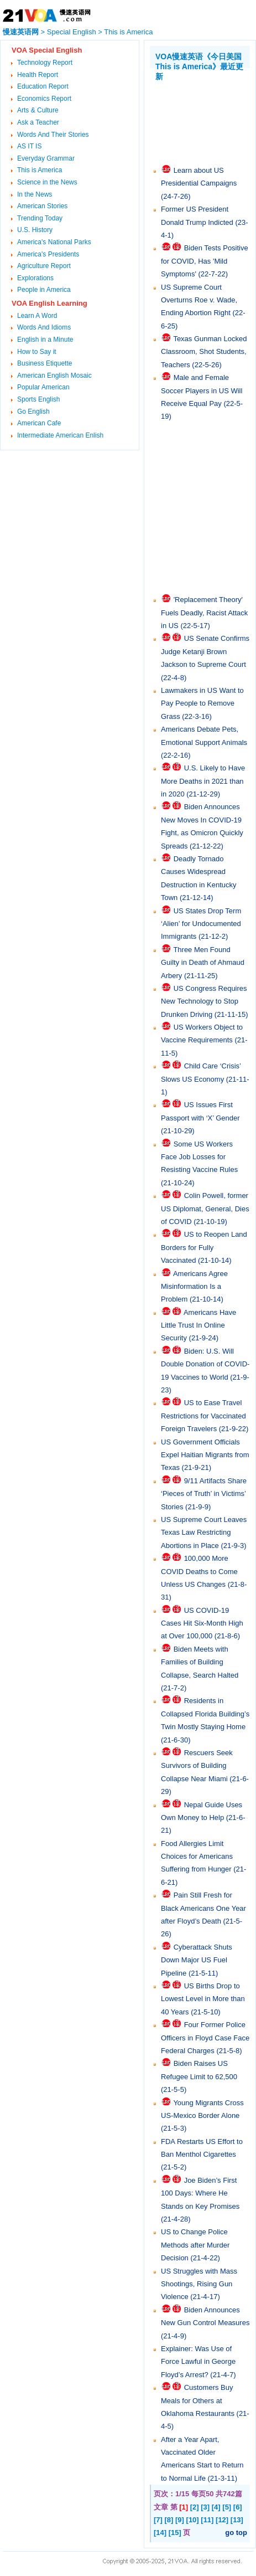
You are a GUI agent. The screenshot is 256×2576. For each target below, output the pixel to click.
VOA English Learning (49, 303)
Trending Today (39, 218)
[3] (205, 2507)
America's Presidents (48, 254)
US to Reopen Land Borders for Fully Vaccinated (204, 1247)
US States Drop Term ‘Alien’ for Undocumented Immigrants (201, 924)
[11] (207, 2520)
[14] (160, 2532)
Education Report (43, 86)
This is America (128, 32)
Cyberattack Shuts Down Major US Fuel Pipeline (196, 1960)
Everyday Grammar (46, 158)
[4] (216, 2507)
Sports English (38, 399)
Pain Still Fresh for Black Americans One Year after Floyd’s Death (203, 1908)
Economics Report (44, 98)
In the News (34, 194)
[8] (169, 2520)
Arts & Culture (38, 110)
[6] (237, 2507)
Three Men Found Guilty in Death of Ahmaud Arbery (202, 962)
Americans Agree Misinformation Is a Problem (194, 1286)
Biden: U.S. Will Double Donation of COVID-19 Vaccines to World (205, 1364)
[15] (175, 2532)
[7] (158, 2520)
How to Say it (36, 352)
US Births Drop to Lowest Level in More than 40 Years (203, 1999)
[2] (194, 2507)
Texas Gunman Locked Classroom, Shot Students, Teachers (204, 352)
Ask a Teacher (38, 122)
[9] (179, 2520)
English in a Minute (45, 339)
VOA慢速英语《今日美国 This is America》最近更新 (199, 66)
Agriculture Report (44, 266)
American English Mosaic (54, 375)
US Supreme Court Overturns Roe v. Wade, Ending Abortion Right (199, 300)
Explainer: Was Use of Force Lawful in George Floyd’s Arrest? (198, 2361)
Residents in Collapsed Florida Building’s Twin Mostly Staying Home (205, 1713)
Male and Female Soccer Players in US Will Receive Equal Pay (201, 390)
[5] (226, 2507)
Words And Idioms (44, 327)
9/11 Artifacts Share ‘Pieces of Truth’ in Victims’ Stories (204, 1494)
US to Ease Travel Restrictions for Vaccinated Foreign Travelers (203, 1415)
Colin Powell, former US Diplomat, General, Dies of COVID (205, 1208)
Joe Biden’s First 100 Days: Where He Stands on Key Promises (200, 2193)
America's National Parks (54, 242)
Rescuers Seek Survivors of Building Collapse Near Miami (197, 1766)
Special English (71, 32)
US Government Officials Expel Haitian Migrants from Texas (205, 1455)
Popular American (43, 387)
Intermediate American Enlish (60, 435)
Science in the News (47, 182)
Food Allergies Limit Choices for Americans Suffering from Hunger (197, 1856)
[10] (192, 2520)
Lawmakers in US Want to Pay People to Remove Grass (202, 703)
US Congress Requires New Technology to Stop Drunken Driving (204, 1001)
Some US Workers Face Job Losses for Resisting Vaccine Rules (199, 1157)
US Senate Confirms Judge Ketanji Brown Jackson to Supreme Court (205, 651)
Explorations (35, 278)
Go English (33, 411)
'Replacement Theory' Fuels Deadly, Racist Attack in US (204, 612)
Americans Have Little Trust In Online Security (198, 1325)
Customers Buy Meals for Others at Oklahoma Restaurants (197, 2400)
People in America (44, 290)
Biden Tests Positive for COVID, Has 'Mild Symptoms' (204, 261)
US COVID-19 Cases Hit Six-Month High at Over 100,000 (202, 1623)
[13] (237, 2520)
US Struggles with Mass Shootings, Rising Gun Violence (199, 2284)
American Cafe (39, 423)
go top (236, 2532)
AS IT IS (29, 146)
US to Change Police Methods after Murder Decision (195, 2245)
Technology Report (44, 62)
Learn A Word (37, 316)
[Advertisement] (203, 115)
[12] (222, 2520)
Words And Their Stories (53, 134)
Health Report (37, 75)
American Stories (42, 206)
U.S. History (35, 230)
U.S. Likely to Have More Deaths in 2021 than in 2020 (203, 781)
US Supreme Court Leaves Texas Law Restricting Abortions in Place (204, 1532)
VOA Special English (47, 50)
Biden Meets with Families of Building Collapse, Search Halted (199, 1662)
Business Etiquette (44, 363)
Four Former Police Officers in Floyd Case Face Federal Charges (205, 2037)
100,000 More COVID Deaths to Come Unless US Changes (199, 1571)
